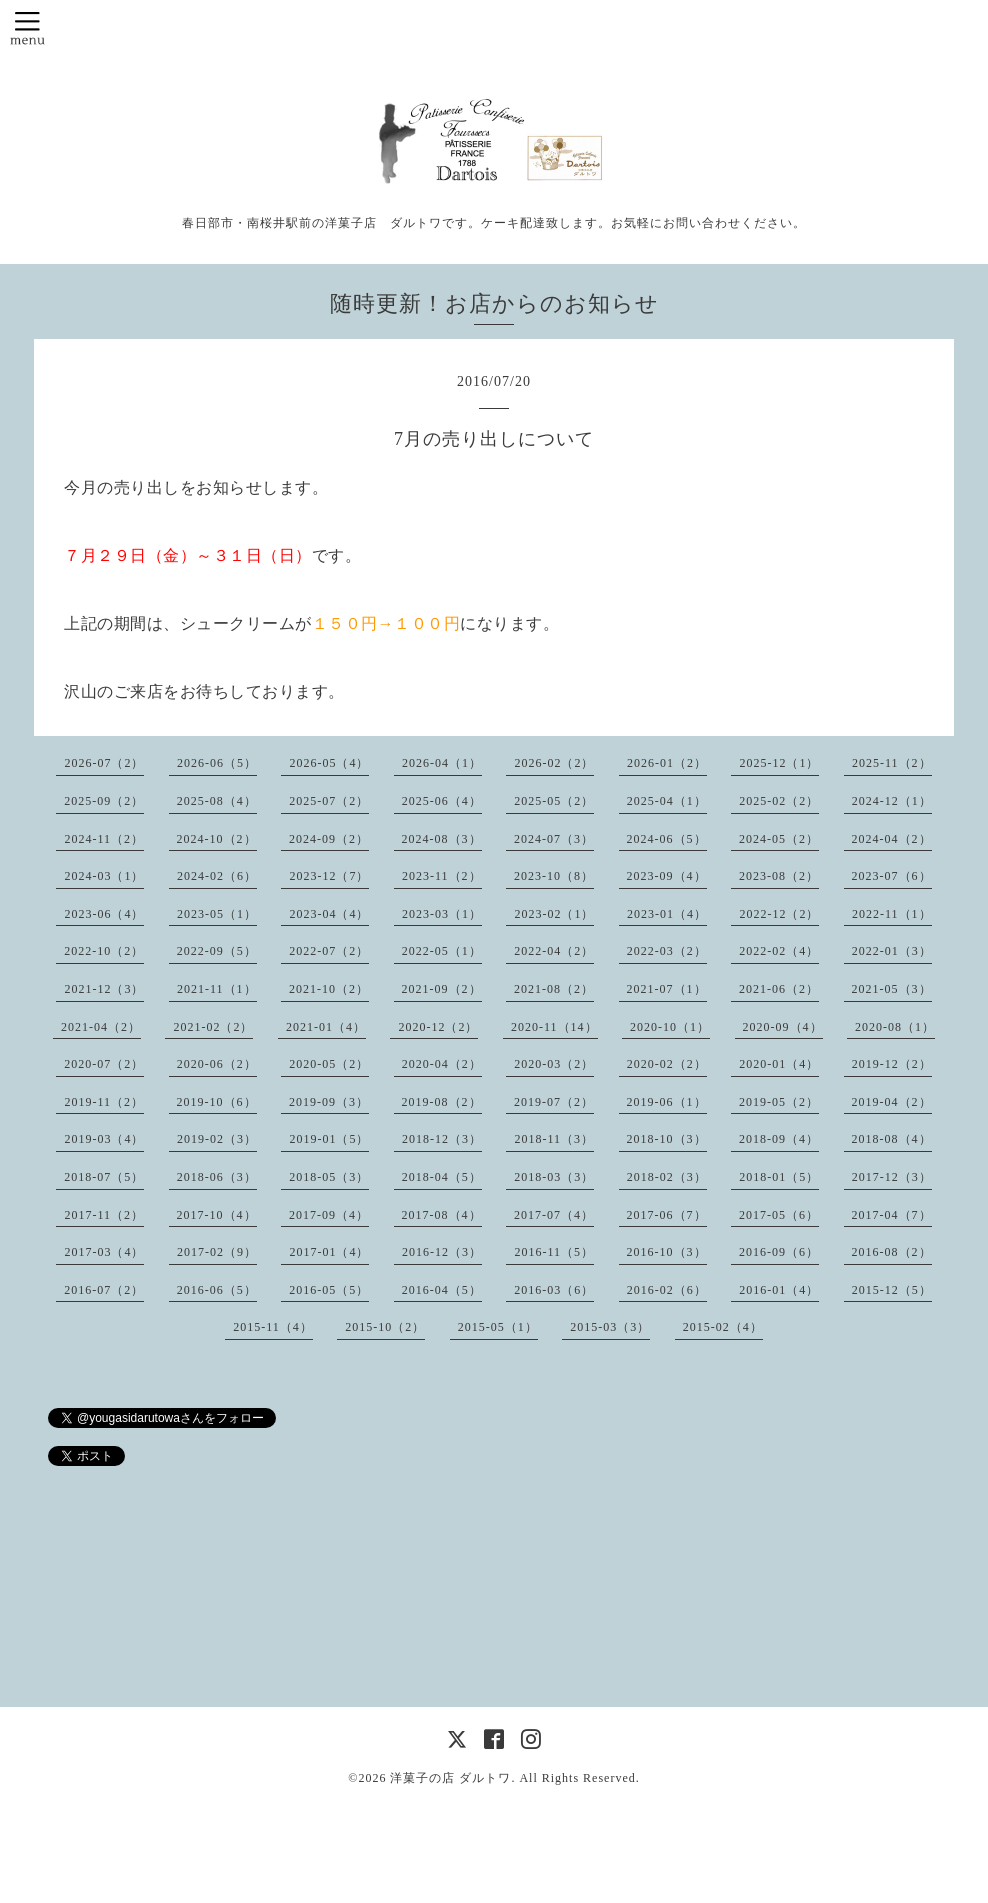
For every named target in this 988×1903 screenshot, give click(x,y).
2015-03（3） (610, 1327)
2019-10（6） (217, 1102)
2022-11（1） (892, 914)
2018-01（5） (779, 1177)
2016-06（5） (217, 1290)
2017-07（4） (554, 1215)
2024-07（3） (554, 839)
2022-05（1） (442, 951)
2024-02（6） (217, 876)
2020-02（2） (667, 1064)
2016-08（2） (892, 1252)
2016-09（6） (779, 1252)
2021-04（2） (101, 1027)
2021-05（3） (892, 989)
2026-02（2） (554, 763)
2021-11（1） (217, 989)
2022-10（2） (104, 951)
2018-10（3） (667, 1139)
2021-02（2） (213, 1027)
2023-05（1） (217, 914)
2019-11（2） (104, 1102)
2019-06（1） (667, 1102)
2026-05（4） (329, 763)
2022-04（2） (554, 951)
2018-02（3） (667, 1177)
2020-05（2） (329, 1064)
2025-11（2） (892, 763)
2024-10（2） (217, 839)
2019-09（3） (329, 1102)
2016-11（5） (554, 1252)
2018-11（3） (554, 1139)
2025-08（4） (217, 801)
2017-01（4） (329, 1252)
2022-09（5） (217, 951)
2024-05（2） (779, 839)
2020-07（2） (104, 1064)
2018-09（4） (779, 1139)
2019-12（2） (892, 1064)
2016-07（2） (104, 1290)
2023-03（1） (442, 914)
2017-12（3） (892, 1177)
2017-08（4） (442, 1215)
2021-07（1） (667, 989)
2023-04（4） (329, 914)
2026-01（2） (667, 763)
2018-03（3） (554, 1177)
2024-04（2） (892, 839)
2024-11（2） (104, 839)
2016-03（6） (554, 1290)
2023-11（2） (442, 876)
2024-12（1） (892, 801)
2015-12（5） (892, 1290)
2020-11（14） (554, 1027)
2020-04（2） (442, 1064)
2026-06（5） (217, 763)
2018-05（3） (329, 1177)
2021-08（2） (554, 989)
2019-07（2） (554, 1102)
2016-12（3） (442, 1252)
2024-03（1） (104, 876)
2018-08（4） (892, 1139)
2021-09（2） (442, 989)
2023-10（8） (554, 876)
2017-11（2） (104, 1215)
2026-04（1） (442, 763)
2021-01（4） (326, 1027)
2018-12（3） (442, 1139)
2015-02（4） (723, 1327)
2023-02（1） (554, 914)
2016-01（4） (779, 1290)
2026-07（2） (104, 763)
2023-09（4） (667, 876)
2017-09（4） (329, 1215)
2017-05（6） (779, 1215)
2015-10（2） (385, 1327)
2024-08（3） (442, 839)
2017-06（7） (667, 1215)
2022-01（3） (892, 951)
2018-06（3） (217, 1177)
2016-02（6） (667, 1290)
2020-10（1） (670, 1027)
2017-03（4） (104, 1252)
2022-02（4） (779, 951)
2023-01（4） (667, 914)
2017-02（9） (217, 1252)
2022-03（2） (667, 951)
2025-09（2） (104, 801)
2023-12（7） (329, 876)
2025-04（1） (667, 801)
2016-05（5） (329, 1290)
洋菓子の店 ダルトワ (450, 1778)
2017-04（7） (892, 1215)
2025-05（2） (554, 801)
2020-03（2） (554, 1064)
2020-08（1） (895, 1027)
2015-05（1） (498, 1327)
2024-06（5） (667, 839)
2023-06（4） (104, 914)
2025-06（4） (442, 801)
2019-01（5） (329, 1139)
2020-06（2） (217, 1064)
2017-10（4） (217, 1215)
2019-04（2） (892, 1102)
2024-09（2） (329, 839)
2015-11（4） (273, 1327)
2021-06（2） (779, 989)
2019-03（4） (104, 1139)
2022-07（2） (329, 951)
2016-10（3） (667, 1252)
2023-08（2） (779, 876)
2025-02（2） (779, 801)
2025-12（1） (779, 763)
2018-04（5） (442, 1177)
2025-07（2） (329, 801)
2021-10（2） (329, 989)
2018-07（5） (104, 1177)
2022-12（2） (779, 914)
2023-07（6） (892, 876)
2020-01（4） (779, 1064)
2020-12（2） (438, 1027)
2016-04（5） (442, 1290)
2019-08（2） (442, 1102)
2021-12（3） (104, 989)
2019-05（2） (779, 1102)
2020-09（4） (783, 1027)
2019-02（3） (217, 1139)
